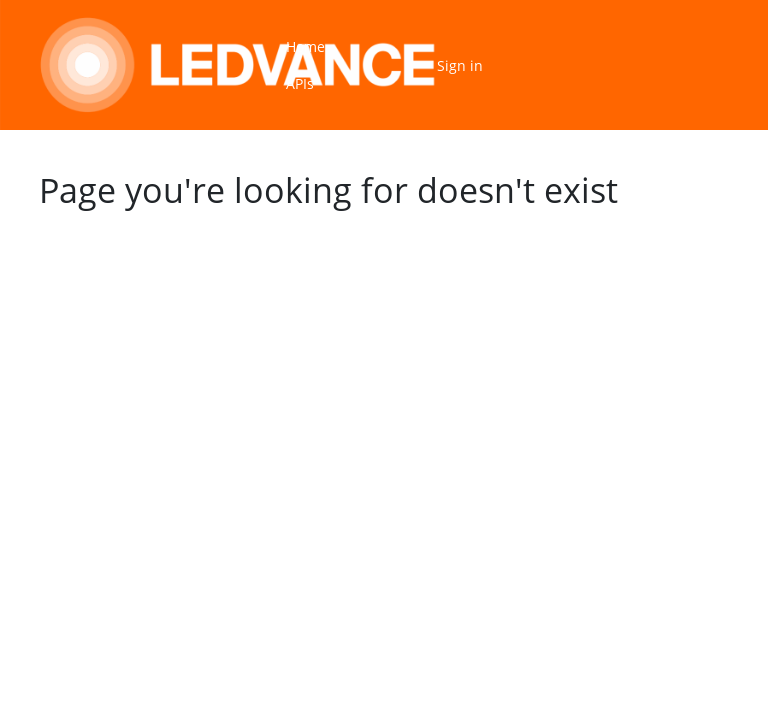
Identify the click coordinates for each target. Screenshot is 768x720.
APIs (300, 83)
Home (305, 46)
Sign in (460, 65)
